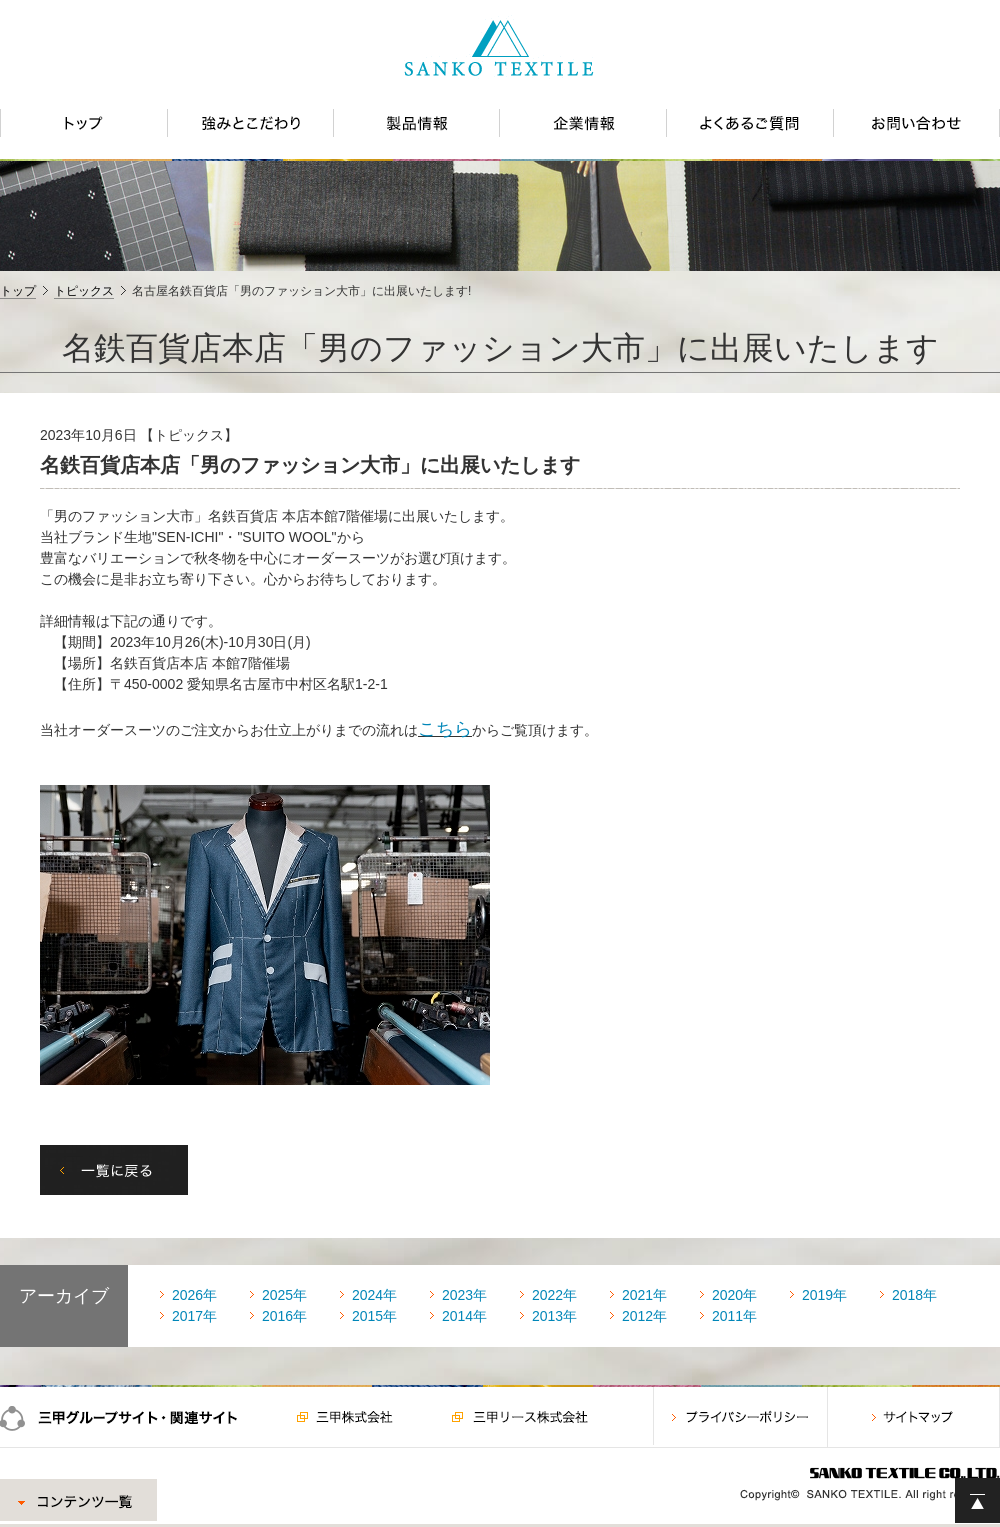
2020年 (734, 1295)
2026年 (194, 1295)
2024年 (374, 1295)
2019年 (824, 1295)
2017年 (194, 1316)
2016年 (284, 1316)
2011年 (734, 1316)
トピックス (84, 291)
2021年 (644, 1295)
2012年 (644, 1316)
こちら (445, 729)
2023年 (464, 1295)
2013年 (554, 1316)
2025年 (284, 1295)
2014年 (464, 1316)
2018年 (914, 1295)
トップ (18, 291)
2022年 (554, 1295)
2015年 (374, 1316)
